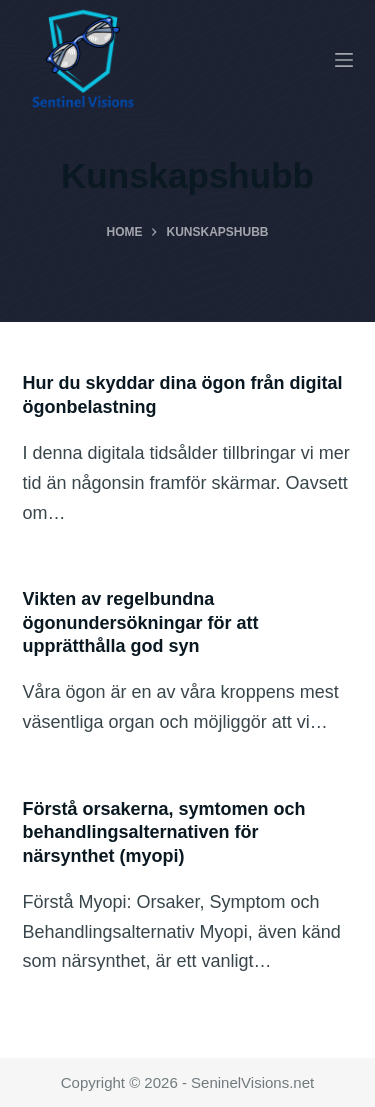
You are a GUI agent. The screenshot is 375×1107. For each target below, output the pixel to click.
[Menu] (344, 60)
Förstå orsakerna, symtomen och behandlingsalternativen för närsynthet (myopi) (164, 832)
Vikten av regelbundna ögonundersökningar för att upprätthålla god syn (141, 622)
